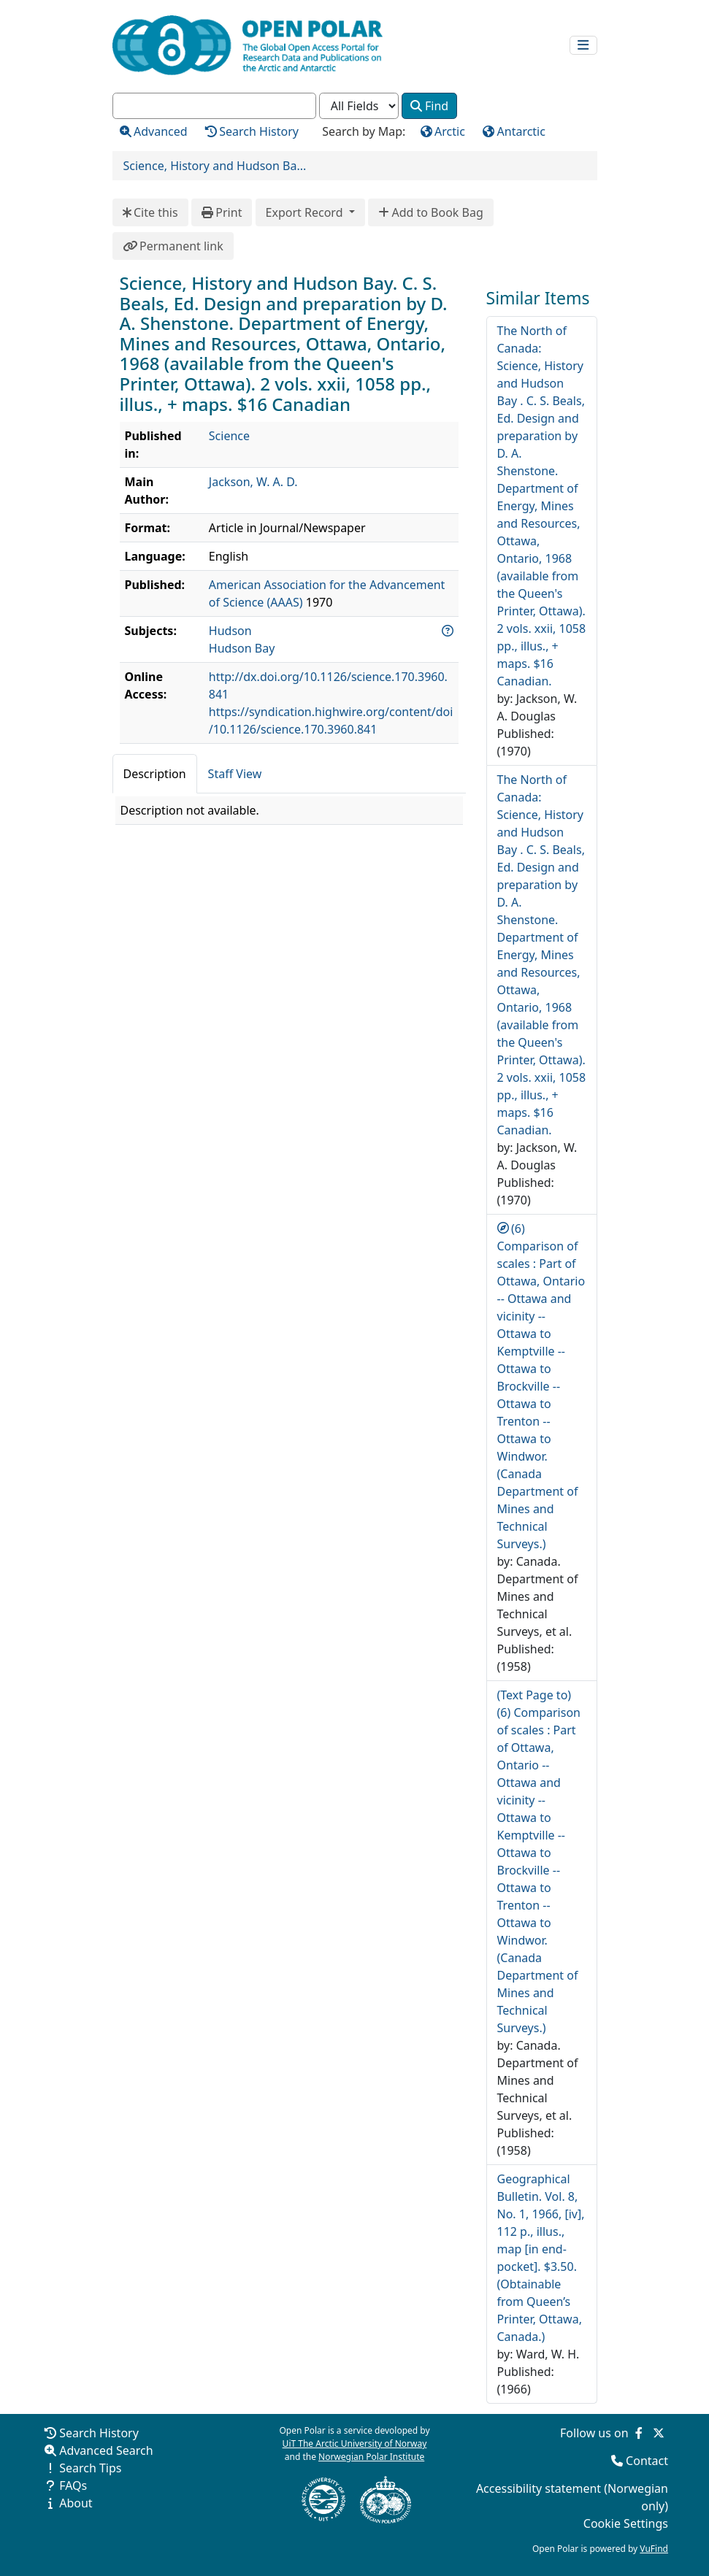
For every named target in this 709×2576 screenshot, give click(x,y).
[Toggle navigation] (583, 45)
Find (429, 106)
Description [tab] (154, 774)
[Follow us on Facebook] (639, 2433)
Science (229, 436)
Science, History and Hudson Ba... (215, 166)
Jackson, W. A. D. (253, 482)
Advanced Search (106, 2450)
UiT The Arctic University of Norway (355, 2443)
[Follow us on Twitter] (658, 2433)
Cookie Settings (625, 2523)
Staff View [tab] (235, 774)
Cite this (150, 212)
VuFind (654, 2548)
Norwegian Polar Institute (371, 2456)
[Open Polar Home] (247, 45)
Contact (647, 2461)
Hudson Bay (242, 648)
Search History (99, 2433)
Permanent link (173, 246)
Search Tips (90, 2468)
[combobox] (214, 106)
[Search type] (359, 106)
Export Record (306, 212)
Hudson (230, 631)
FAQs (73, 2485)
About (75, 2503)
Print (222, 212)
